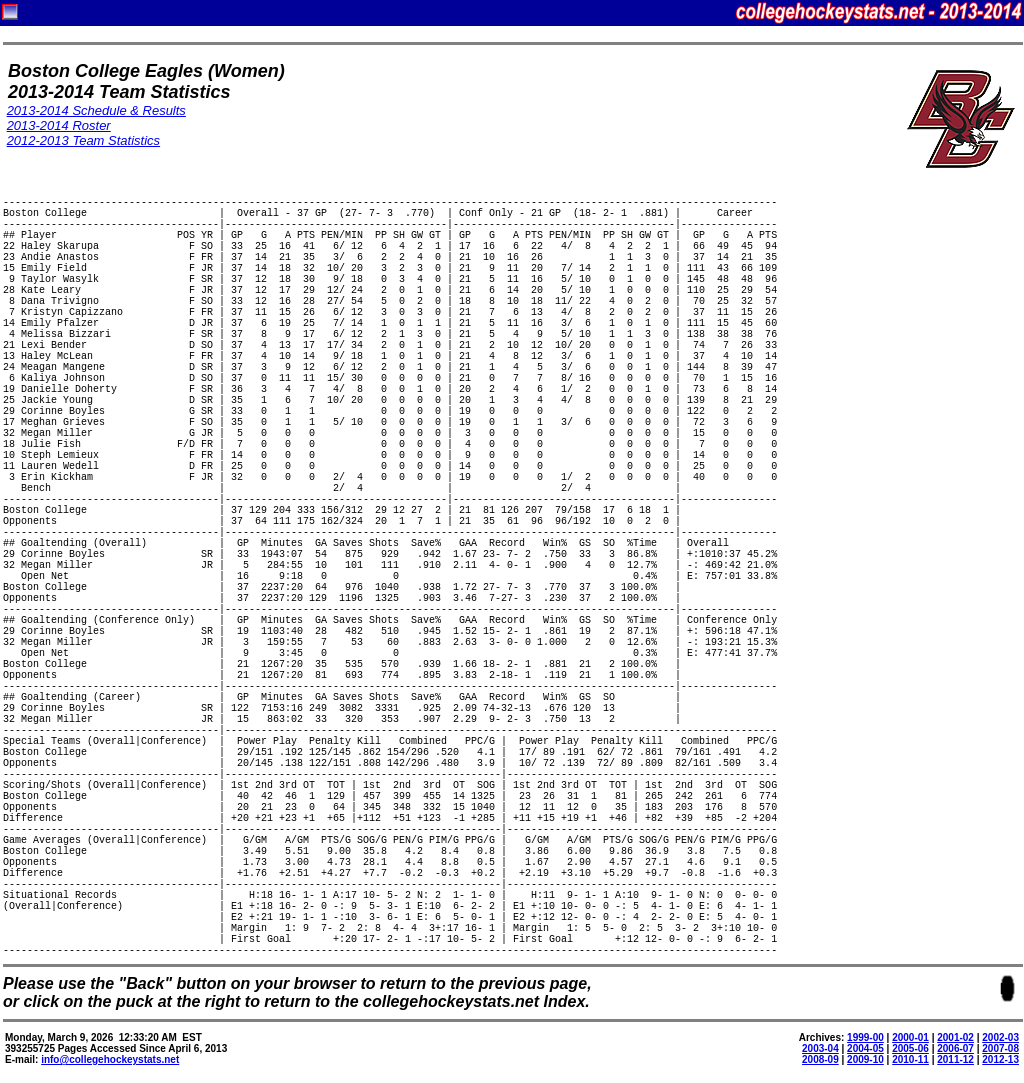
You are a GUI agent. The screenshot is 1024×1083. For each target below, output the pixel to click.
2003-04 (820, 1048)
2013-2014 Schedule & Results (96, 110)
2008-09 (820, 1059)
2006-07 (955, 1048)
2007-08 (1000, 1048)
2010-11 (910, 1059)
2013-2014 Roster (59, 125)
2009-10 (865, 1059)
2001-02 (955, 1037)
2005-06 (910, 1048)
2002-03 (1000, 1037)
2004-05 (865, 1048)
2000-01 (910, 1037)
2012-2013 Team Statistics (83, 140)
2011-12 (955, 1059)
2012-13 (1000, 1059)
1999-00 (865, 1037)
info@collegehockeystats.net (110, 1059)
